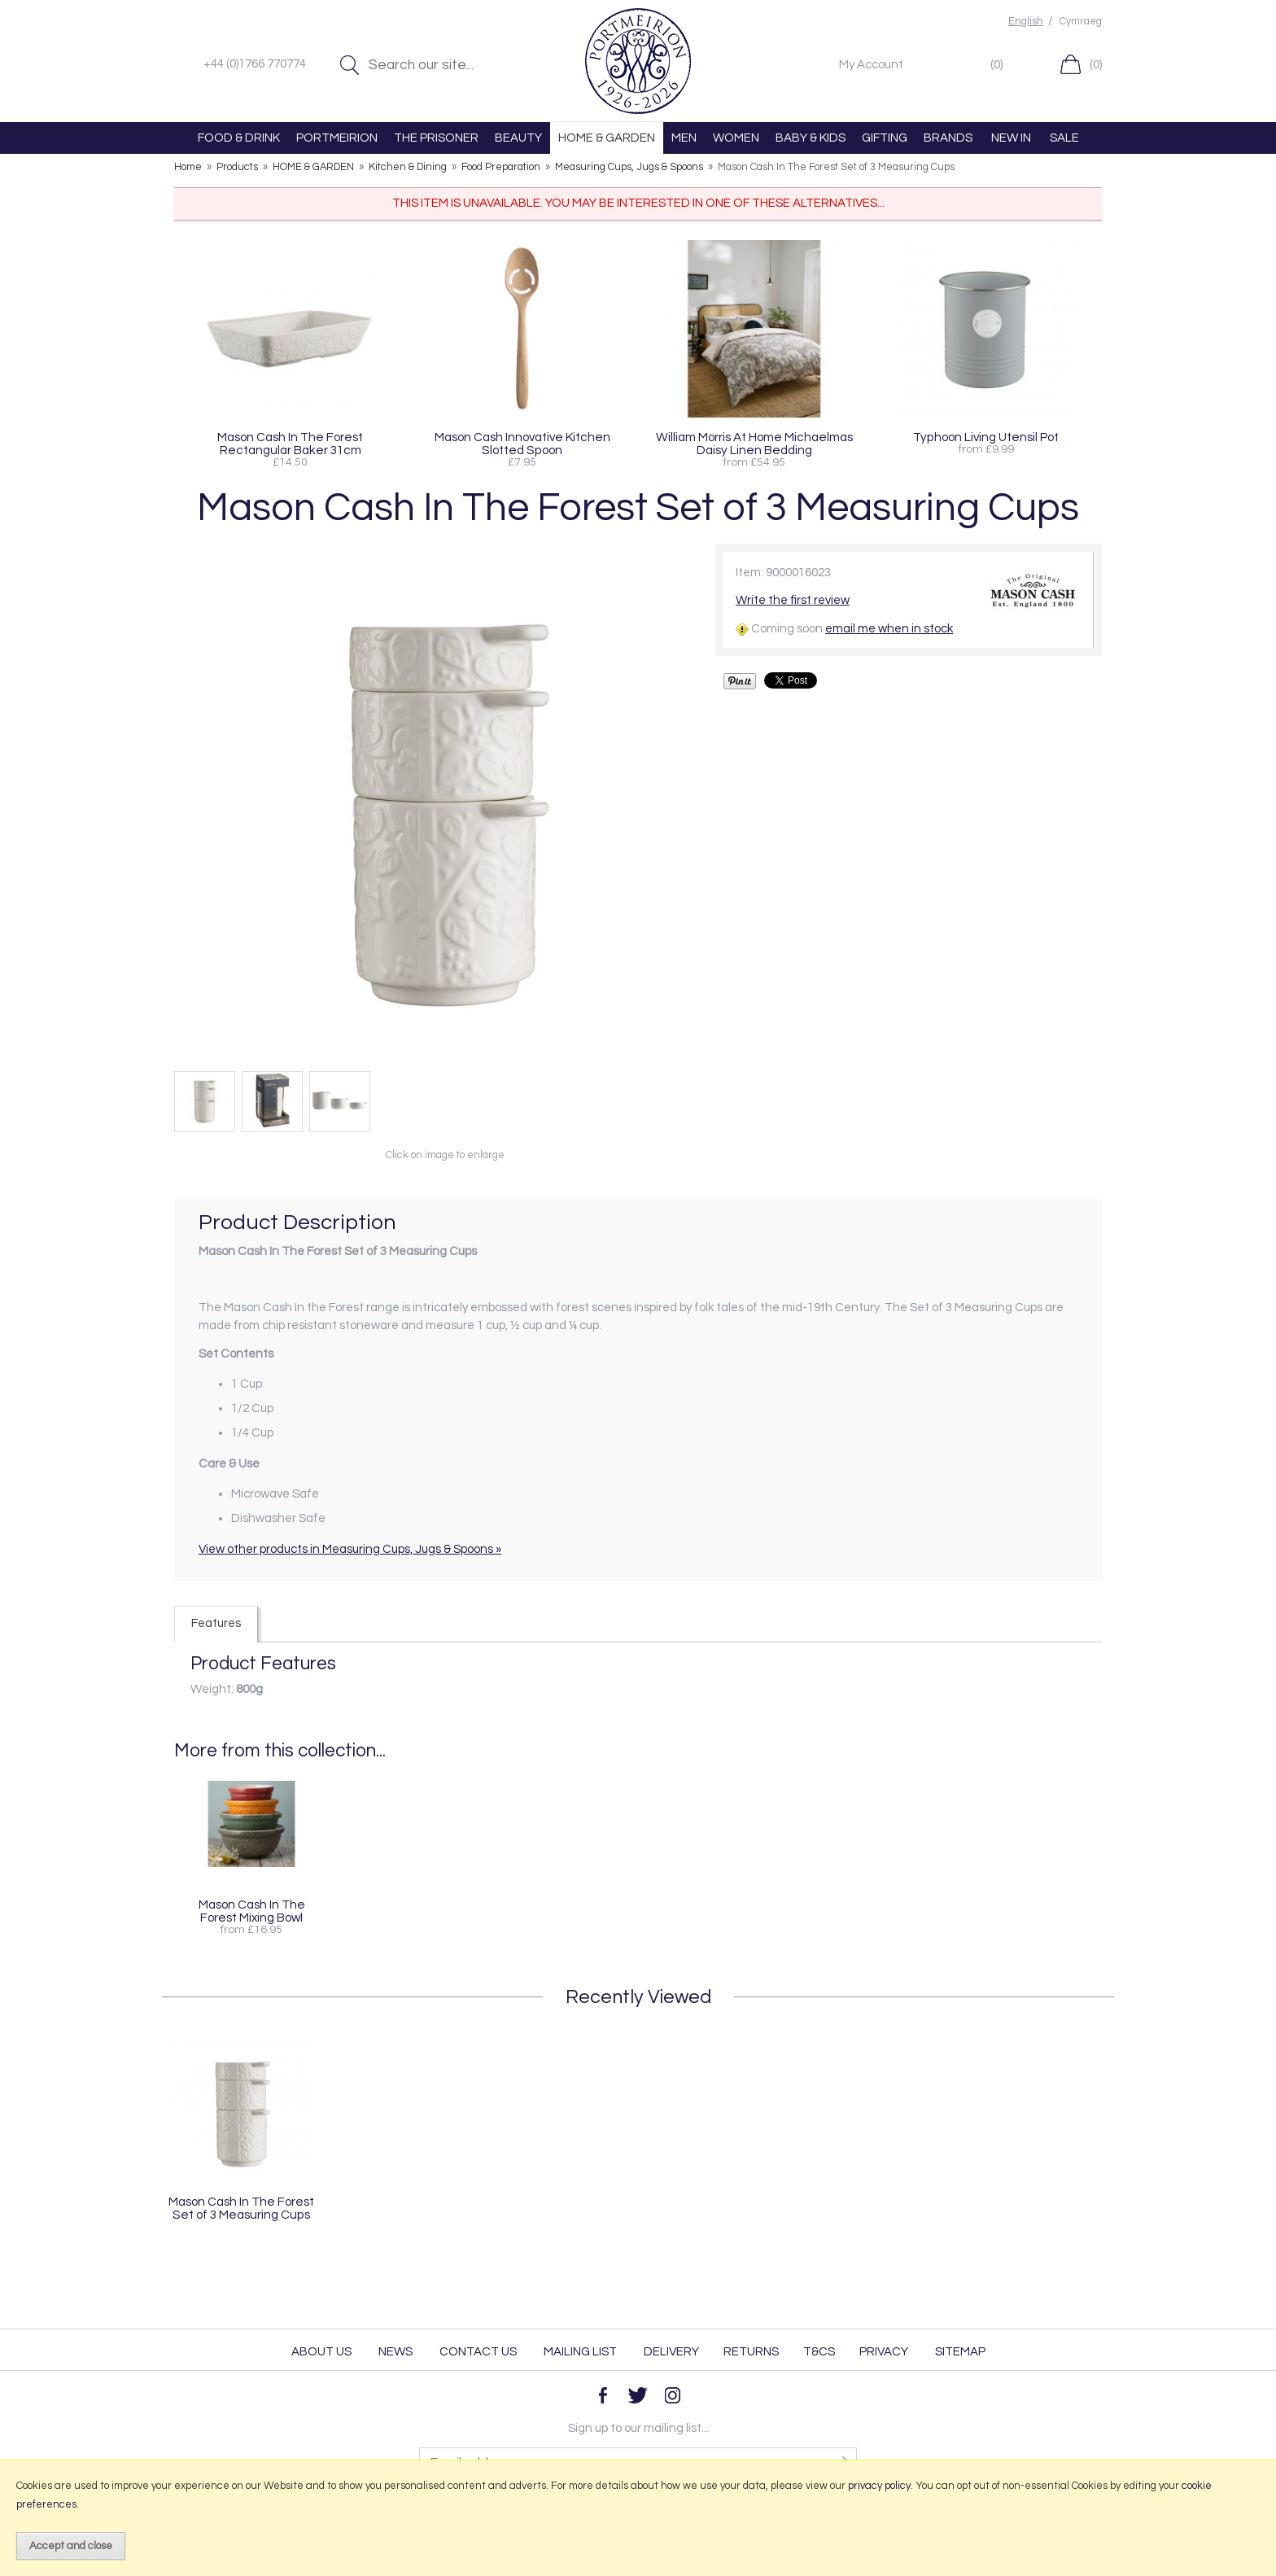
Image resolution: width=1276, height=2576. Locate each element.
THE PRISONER (436, 138)
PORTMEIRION (337, 138)
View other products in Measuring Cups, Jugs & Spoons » (350, 1549)
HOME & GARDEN (606, 138)
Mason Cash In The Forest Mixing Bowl (252, 1911)
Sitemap (960, 2352)
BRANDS (948, 138)
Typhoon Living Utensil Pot (986, 437)
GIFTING (884, 138)
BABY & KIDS (811, 138)
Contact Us (478, 2352)
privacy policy (879, 2485)
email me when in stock (889, 629)
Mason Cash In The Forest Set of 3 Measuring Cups (241, 2208)
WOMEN (736, 138)
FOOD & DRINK (239, 138)
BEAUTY (518, 138)
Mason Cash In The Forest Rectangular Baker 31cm (290, 444)
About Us (321, 2352)
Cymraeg (1081, 21)
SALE (1064, 138)
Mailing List (580, 2352)
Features (216, 1623)
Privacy (883, 2352)
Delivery (671, 2352)
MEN (684, 138)
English (1025, 21)
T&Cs (819, 2352)
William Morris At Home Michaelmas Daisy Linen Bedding (754, 444)
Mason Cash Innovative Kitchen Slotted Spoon (522, 444)
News (395, 2352)
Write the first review (793, 600)
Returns (751, 2352)
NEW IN (1011, 138)
